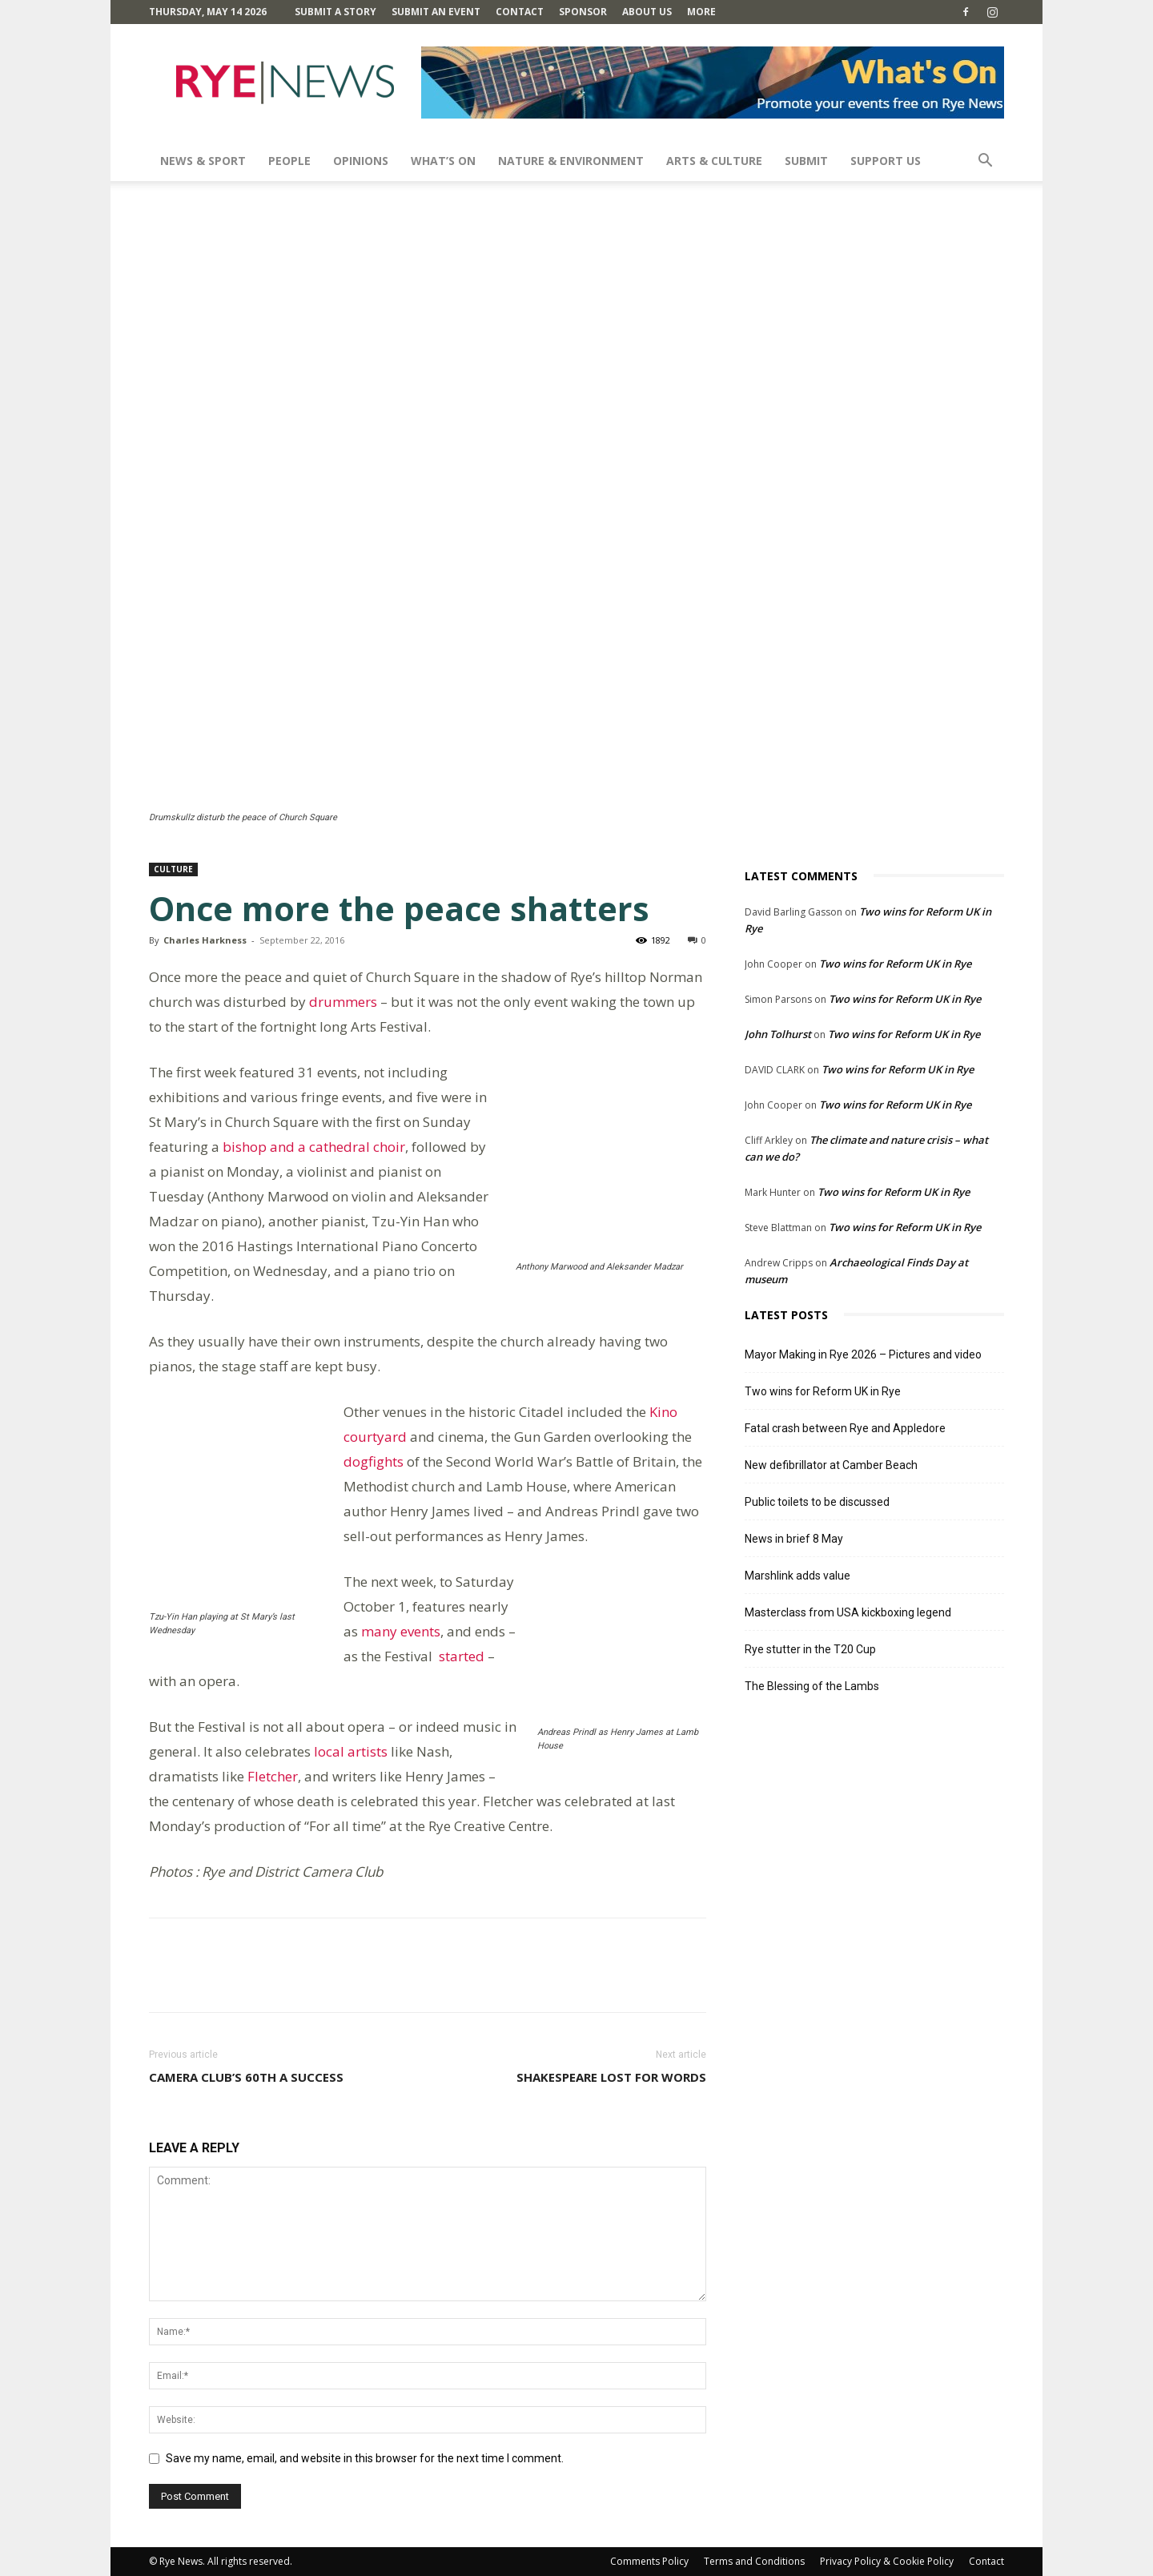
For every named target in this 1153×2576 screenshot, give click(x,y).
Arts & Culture (714, 160)
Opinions (360, 160)
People (289, 160)
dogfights (373, 1461)
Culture (173, 869)
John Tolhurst (778, 1034)
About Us (647, 11)
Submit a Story (335, 11)
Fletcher (272, 1776)
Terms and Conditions (754, 2561)
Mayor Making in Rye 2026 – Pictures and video (863, 1354)
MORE (701, 11)
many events (400, 1631)
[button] (985, 162)
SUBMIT (806, 160)
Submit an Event (436, 11)
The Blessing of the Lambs (812, 1686)
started (460, 1656)
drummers (344, 1001)
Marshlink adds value (797, 1575)
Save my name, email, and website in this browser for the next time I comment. (365, 2458)
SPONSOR (583, 11)
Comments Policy (649, 2561)
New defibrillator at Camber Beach (831, 1465)
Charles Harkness (205, 940)
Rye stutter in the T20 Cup (810, 1649)
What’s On (443, 160)
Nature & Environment (571, 160)
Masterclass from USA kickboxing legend (848, 1612)
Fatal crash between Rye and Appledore (845, 1428)
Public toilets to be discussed (817, 1501)
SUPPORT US (885, 160)
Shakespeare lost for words (611, 2077)
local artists (351, 1751)
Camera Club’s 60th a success (246, 2077)
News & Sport (203, 160)
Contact (520, 11)
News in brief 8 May (794, 1538)
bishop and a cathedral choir (314, 1146)
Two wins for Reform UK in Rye (895, 963)
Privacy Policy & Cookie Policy (887, 2561)
